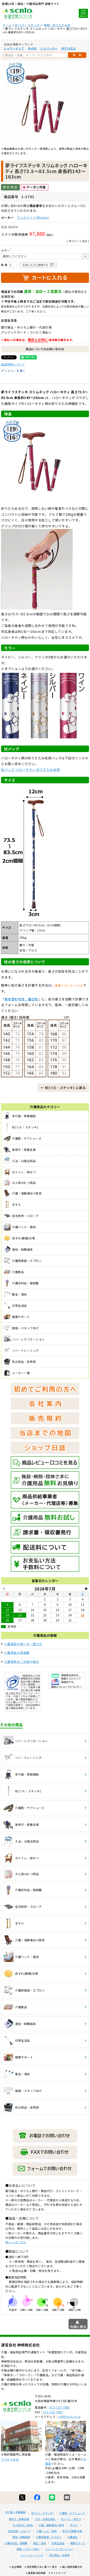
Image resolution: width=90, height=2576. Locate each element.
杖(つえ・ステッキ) (28, 25)
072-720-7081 (53, 2412)
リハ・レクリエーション (59, 2549)
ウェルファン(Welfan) (33, 217)
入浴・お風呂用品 (45, 2519)
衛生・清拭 (39, 2543)
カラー (7, 250)
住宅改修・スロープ (19, 2531)
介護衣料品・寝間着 (16, 2543)
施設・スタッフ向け (28, 2549)
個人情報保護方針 (72, 2566)
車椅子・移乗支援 (19, 2519)
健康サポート (78, 2543)
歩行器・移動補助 (15, 2512)
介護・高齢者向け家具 (51, 2525)
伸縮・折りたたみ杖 (57, 25)
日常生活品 (58, 2543)
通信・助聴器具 (21, 2537)
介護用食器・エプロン (49, 2537)
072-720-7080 (60, 2407)
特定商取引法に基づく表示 (42, 2566)
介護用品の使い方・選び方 (23, 1644)
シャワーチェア (14, 48)
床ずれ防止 (68, 48)
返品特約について (13, 364)
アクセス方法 (10, 2459)
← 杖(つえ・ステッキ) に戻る (63, 1087)
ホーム (7, 25)
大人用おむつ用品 (22, 2525)
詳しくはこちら (15, 2242)
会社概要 (16, 2566)
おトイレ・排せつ (71, 2519)
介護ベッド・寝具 (46, 2531)
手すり (74, 2525)
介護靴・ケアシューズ (72, 2513)
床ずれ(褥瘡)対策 (72, 2531)
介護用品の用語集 (17, 1652)
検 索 (77, 55)
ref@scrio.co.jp (69, 2417)
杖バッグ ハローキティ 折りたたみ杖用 (30, 769)
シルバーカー (49, 48)
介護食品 (72, 2537)
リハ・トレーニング (31, 2555)
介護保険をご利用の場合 (21, 1661)
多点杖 (32, 48)
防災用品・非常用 (59, 2555)
